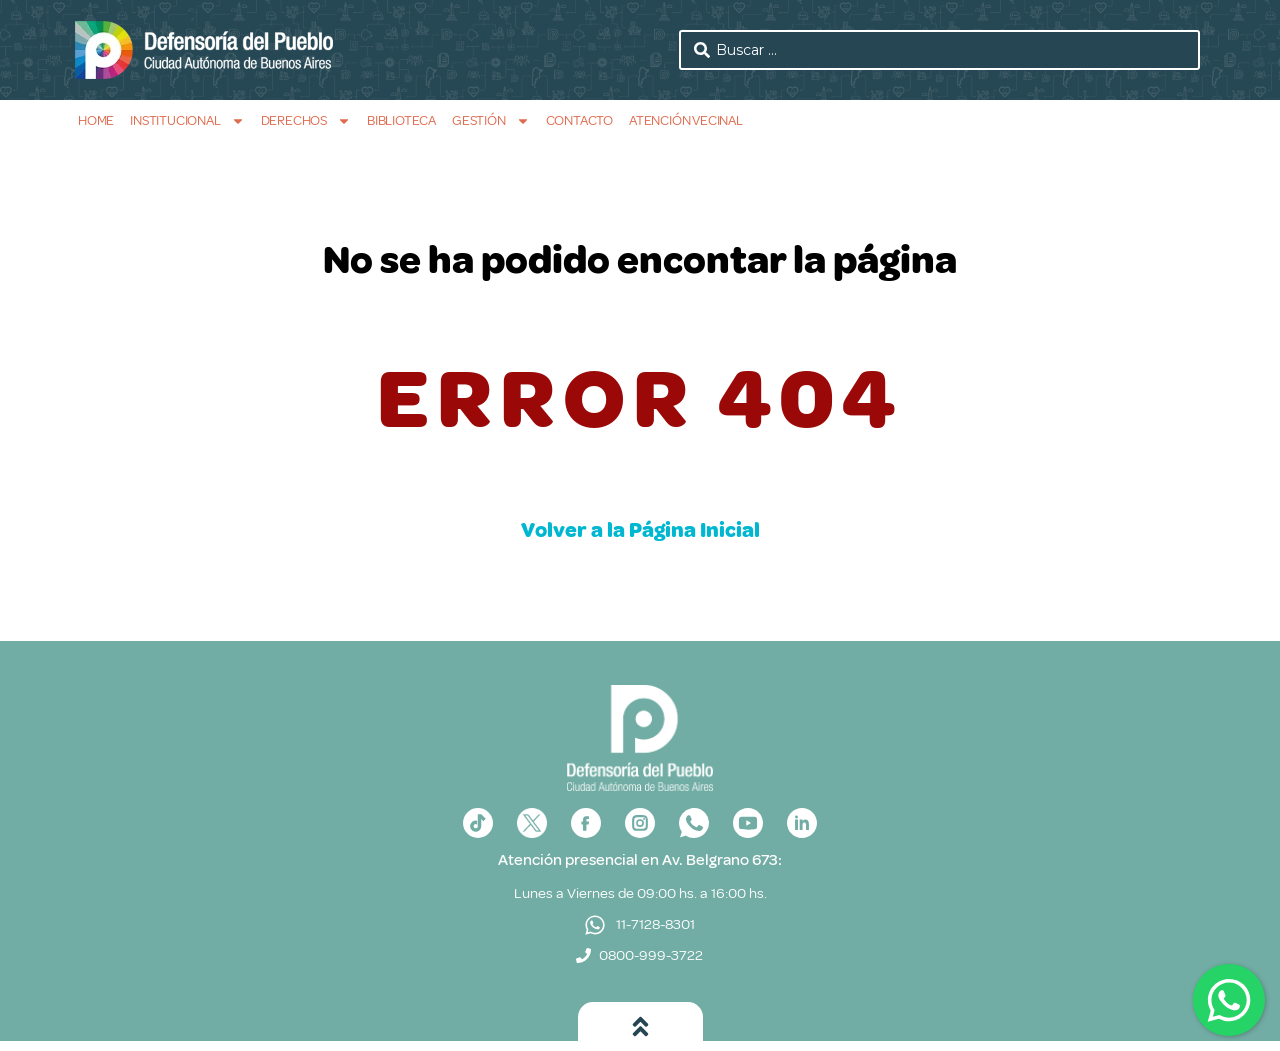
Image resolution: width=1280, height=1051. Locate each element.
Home (96, 120)
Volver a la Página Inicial (640, 530)
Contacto (579, 120)
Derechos (306, 120)
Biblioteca (401, 120)
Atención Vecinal (686, 120)
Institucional (187, 120)
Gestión (491, 120)
